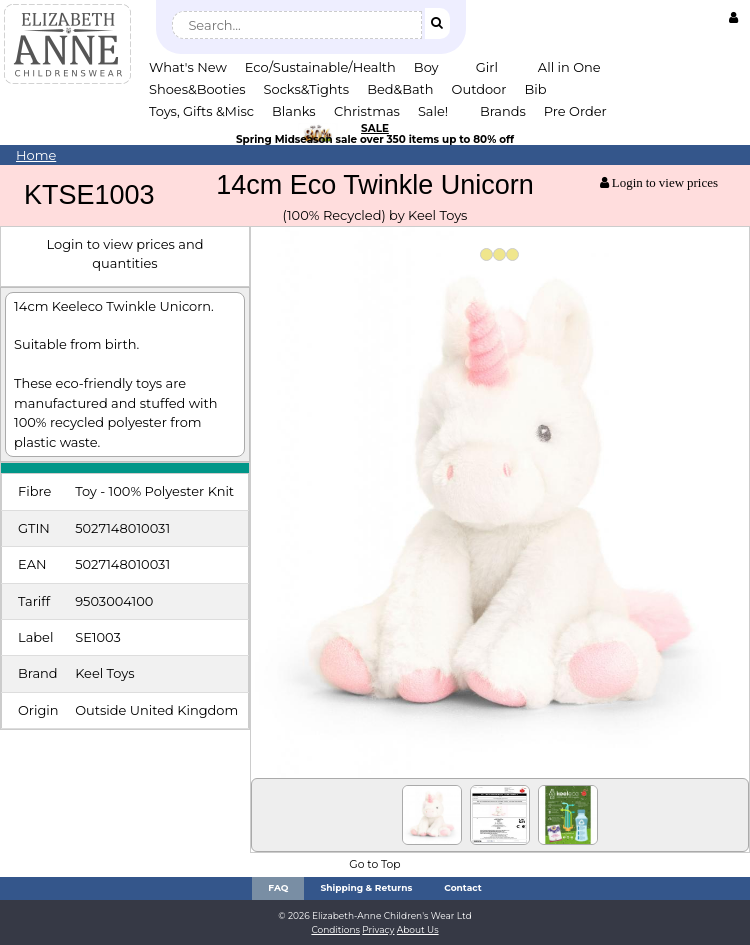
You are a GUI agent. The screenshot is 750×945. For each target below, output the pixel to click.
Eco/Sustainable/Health (320, 67)
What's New (188, 67)
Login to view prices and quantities (125, 253)
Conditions (335, 929)
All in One (569, 67)
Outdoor (479, 89)
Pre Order (575, 111)
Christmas (367, 111)
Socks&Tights (307, 89)
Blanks (294, 111)
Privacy (378, 929)
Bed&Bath (400, 89)
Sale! (433, 111)
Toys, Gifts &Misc (201, 111)
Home (36, 155)
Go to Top (374, 864)
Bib (535, 89)
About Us (418, 929)
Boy (426, 67)
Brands (503, 111)
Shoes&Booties (197, 89)
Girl (487, 67)
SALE (375, 128)
